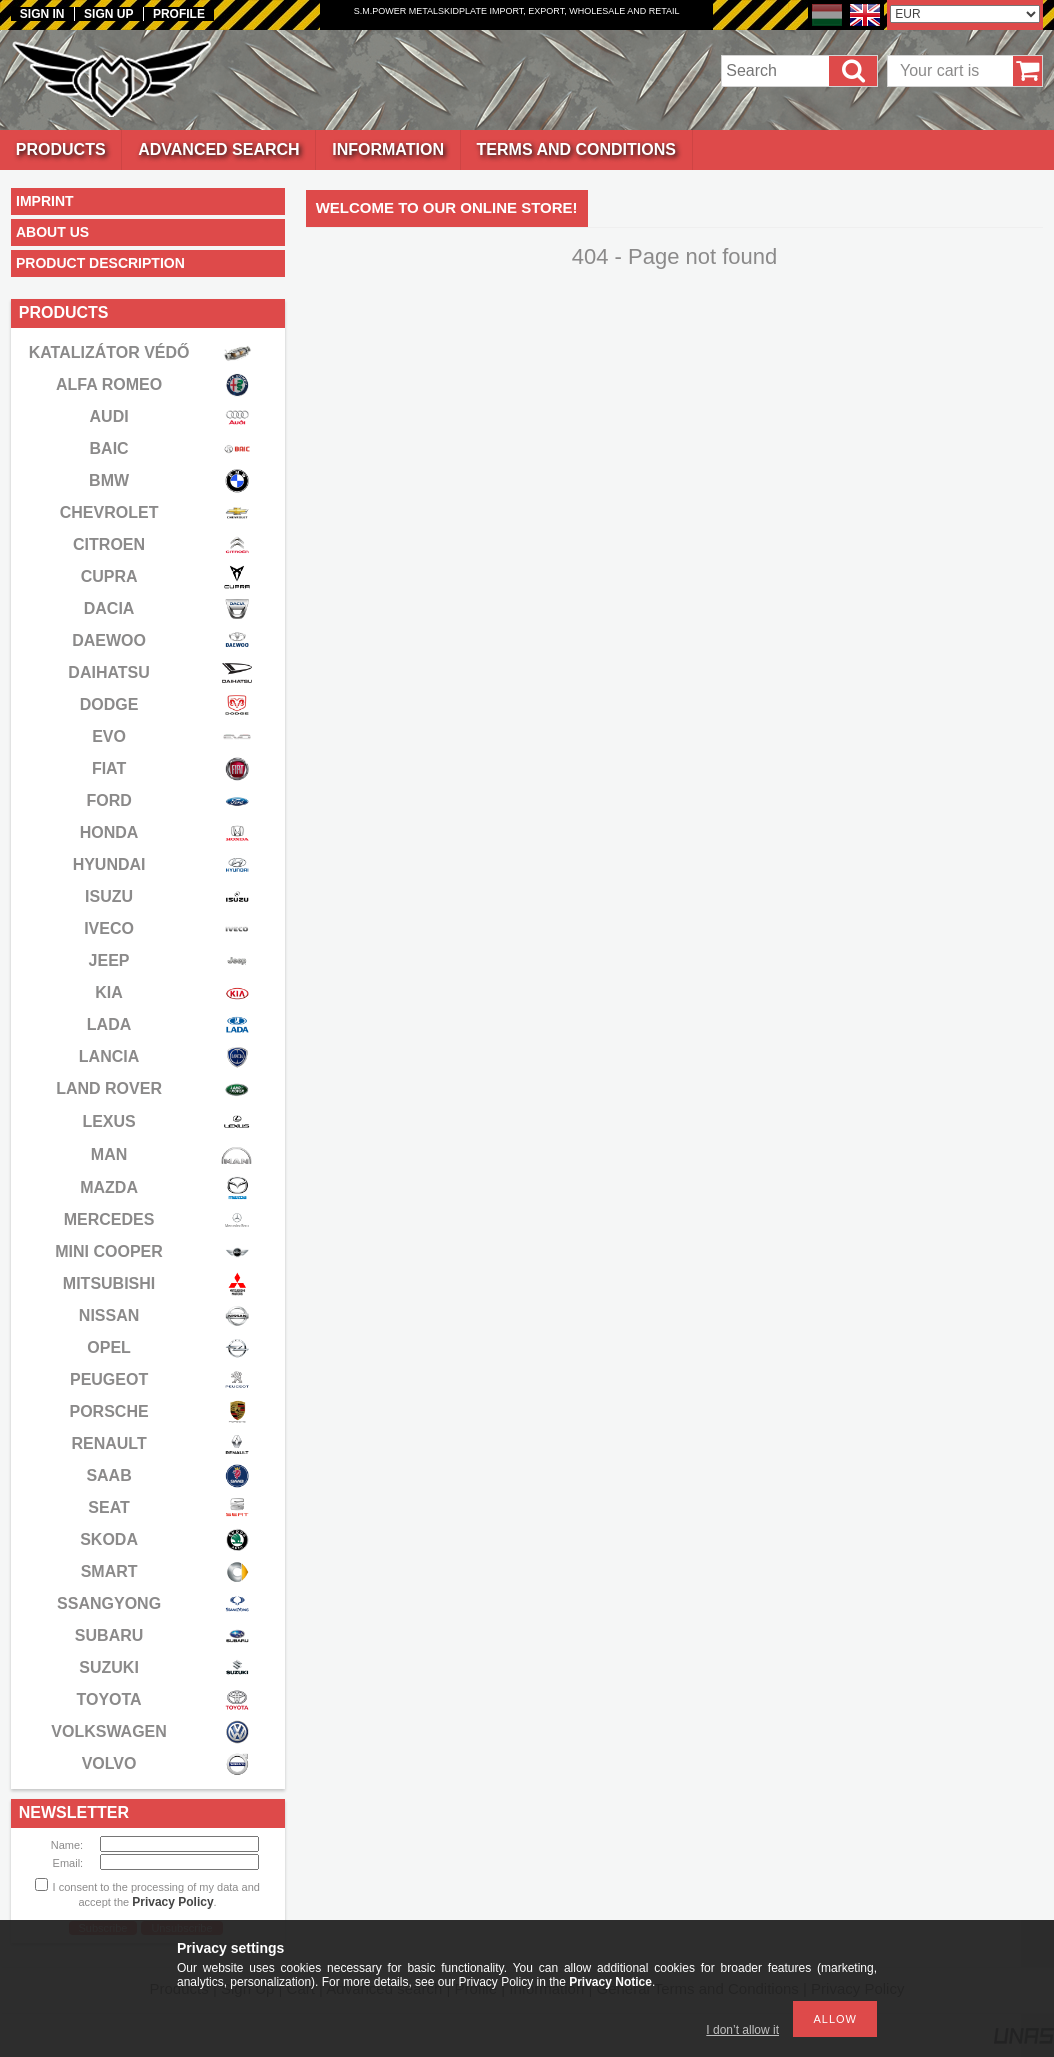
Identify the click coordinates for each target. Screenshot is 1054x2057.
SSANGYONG (109, 1603)
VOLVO (109, 1763)
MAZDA (109, 1187)
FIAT (109, 768)
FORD (108, 800)
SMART (109, 1571)
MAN (109, 1154)
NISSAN (109, 1315)
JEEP (109, 960)
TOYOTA (108, 1699)
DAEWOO (109, 640)
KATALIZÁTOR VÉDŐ (109, 352)
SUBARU (109, 1635)
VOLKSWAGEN (109, 1731)
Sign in (42, 14)
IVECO (109, 928)
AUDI (109, 416)
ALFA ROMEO (109, 384)
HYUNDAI (109, 864)
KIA (109, 992)
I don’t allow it (742, 2030)
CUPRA (109, 576)
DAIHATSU (108, 672)
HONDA (109, 832)
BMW (109, 480)
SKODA (109, 1539)
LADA (109, 1024)
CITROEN (109, 544)
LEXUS (108, 1121)
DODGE (109, 704)
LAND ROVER (109, 1088)
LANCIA (109, 1056)
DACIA (109, 608)
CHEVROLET (109, 512)
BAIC (109, 448)
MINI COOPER (109, 1251)
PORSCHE (109, 1411)
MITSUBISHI (109, 1283)
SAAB (108, 1475)
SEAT (108, 1507)
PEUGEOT (109, 1379)
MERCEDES (109, 1219)
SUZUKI (109, 1667)
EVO (109, 736)
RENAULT (108, 1443)
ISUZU (109, 896)
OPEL (109, 1347)
